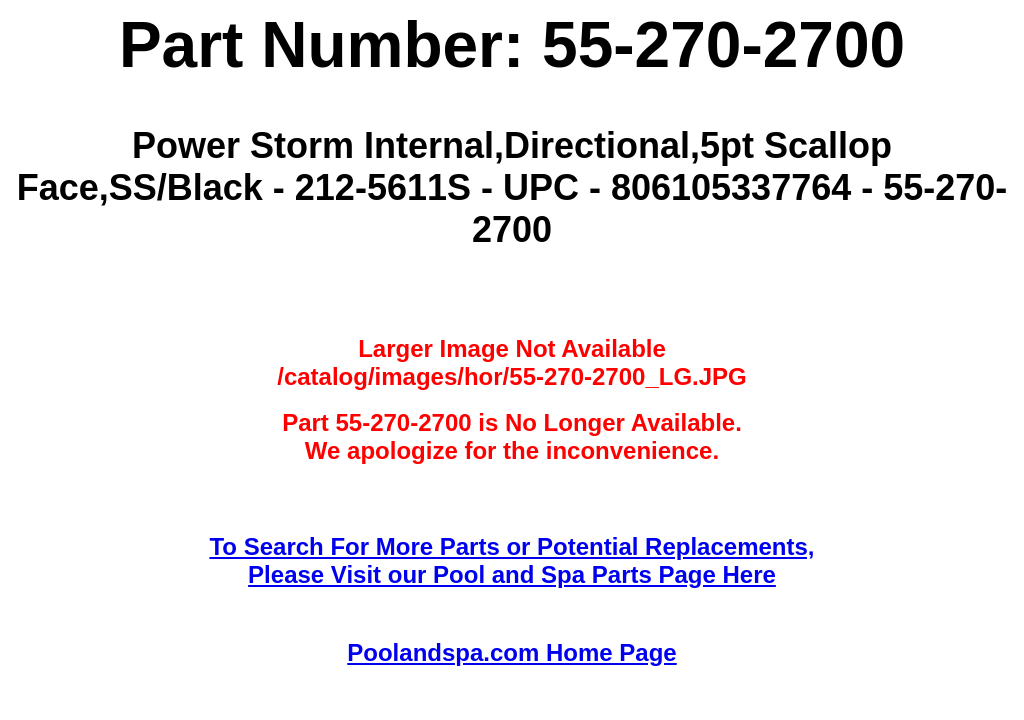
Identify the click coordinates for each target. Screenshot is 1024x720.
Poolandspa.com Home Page (511, 652)
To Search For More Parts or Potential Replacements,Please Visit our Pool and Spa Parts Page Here (511, 560)
